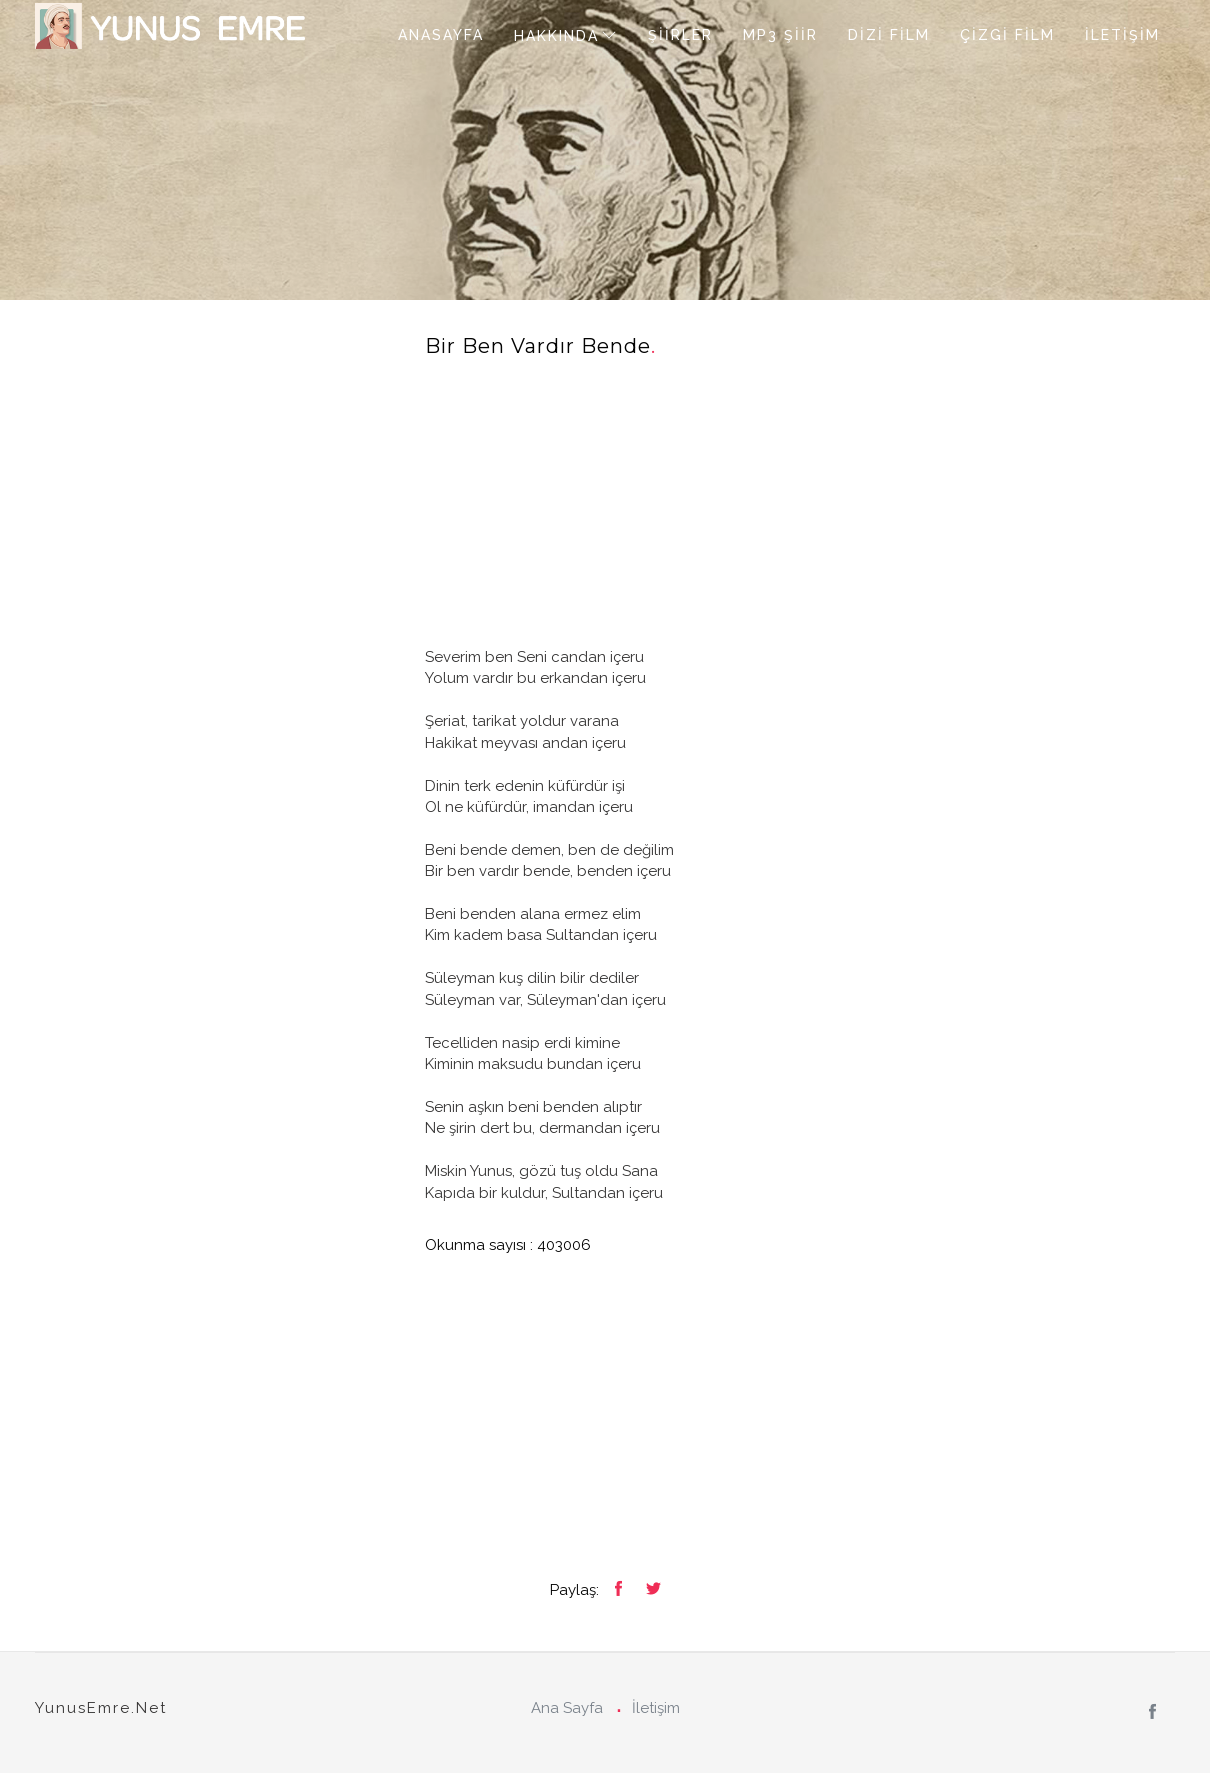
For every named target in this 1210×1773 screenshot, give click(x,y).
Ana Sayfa (567, 1708)
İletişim (656, 1708)
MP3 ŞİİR (780, 35)
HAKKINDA (556, 36)
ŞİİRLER (680, 35)
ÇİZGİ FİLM (1007, 35)
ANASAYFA (441, 35)
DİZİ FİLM (889, 35)
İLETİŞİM (1122, 35)
